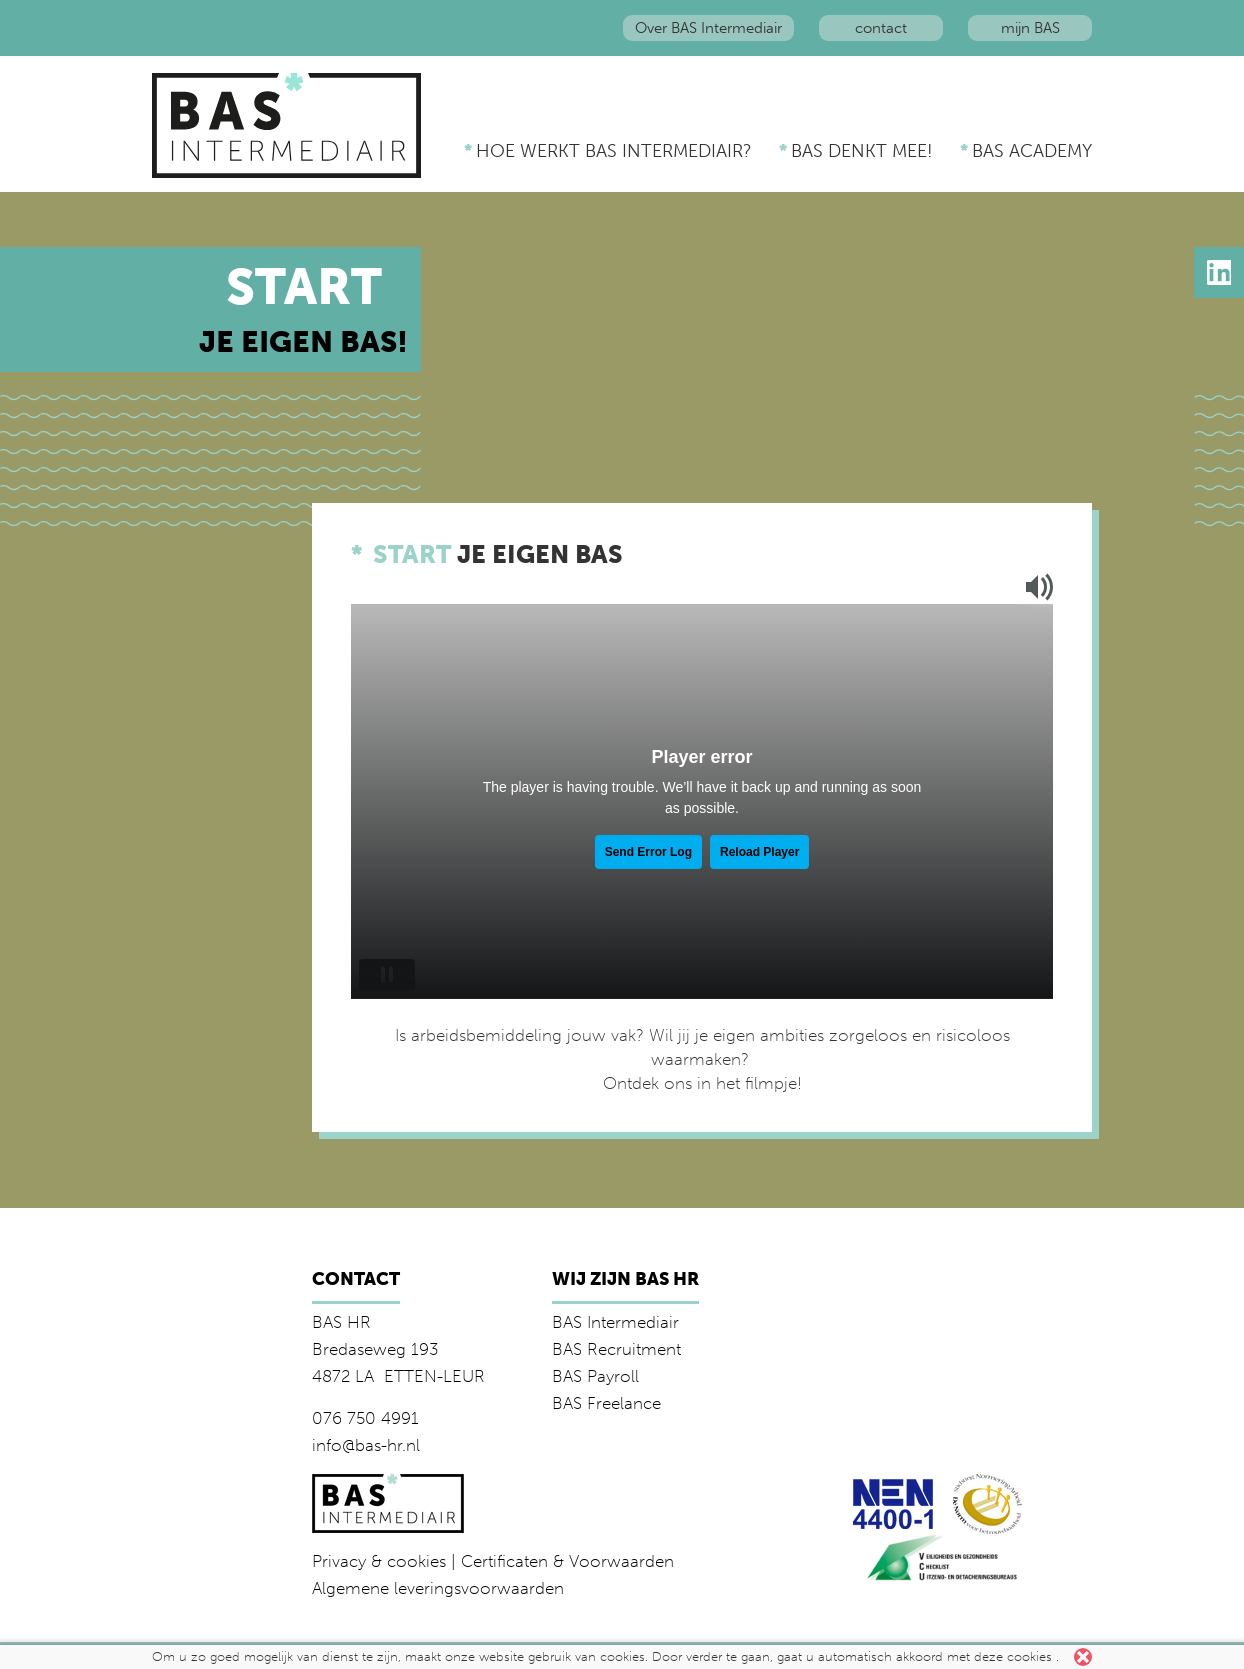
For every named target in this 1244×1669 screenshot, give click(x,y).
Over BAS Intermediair (708, 28)
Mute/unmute (1032, 587)
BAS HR (341, 1322)
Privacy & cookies (379, 1561)
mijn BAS (1030, 28)
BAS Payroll (595, 1376)
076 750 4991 (365, 1418)
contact (881, 28)
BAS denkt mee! (862, 151)
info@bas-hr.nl (366, 1445)
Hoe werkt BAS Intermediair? (614, 151)
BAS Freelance (606, 1403)
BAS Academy (1032, 151)
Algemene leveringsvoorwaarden (438, 1588)
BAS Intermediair (615, 1322)
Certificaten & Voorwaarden (567, 1561)
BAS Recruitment (616, 1349)
